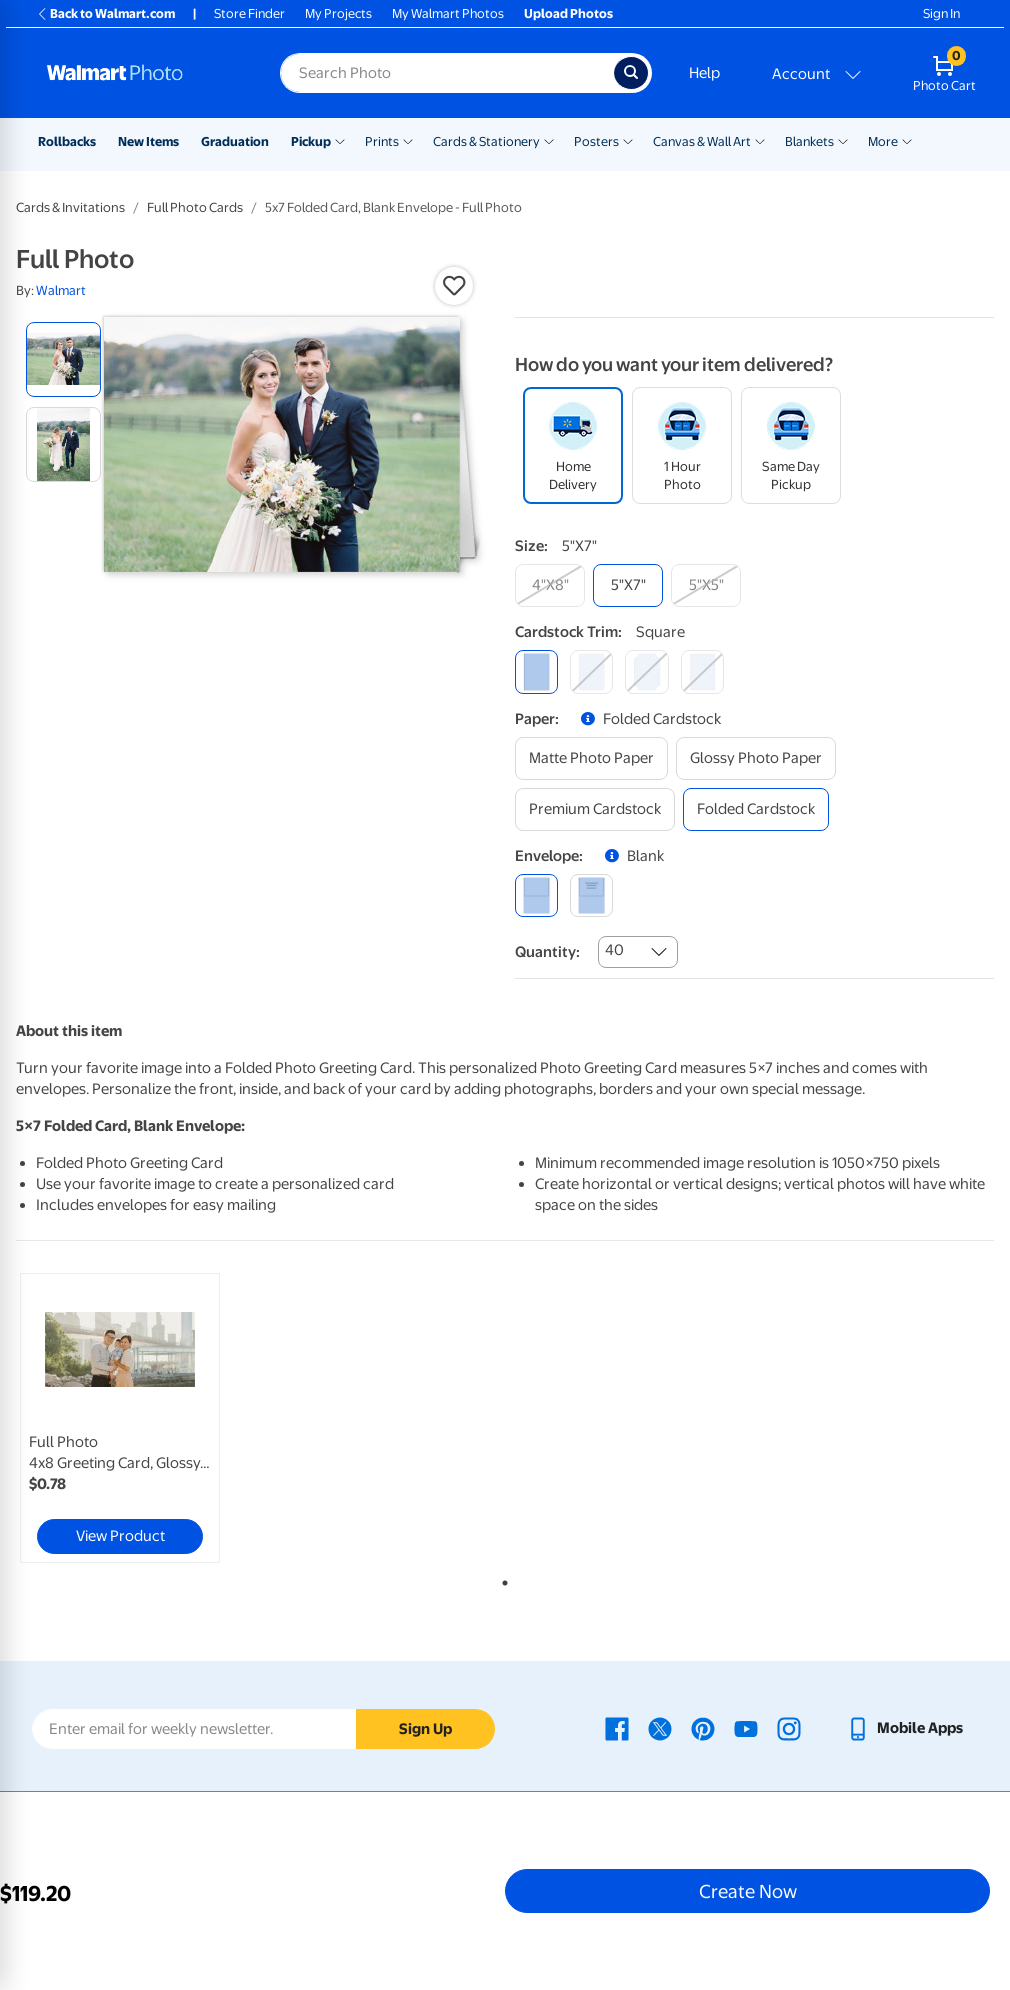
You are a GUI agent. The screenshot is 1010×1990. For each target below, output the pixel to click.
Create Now (748, 1891)
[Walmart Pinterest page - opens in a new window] (703, 1728)
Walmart (61, 290)
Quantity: (547, 952)
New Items (148, 141)
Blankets (809, 141)
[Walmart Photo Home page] (142, 73)
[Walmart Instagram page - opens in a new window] (789, 1728)
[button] (454, 286)
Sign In (941, 13)
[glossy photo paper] (756, 758)
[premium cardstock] (595, 809)
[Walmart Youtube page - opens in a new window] (746, 1728)
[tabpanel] (179, 1418)
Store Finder (249, 13)
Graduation (235, 141)
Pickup (311, 141)
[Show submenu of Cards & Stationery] (549, 140)
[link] (120, 1418)
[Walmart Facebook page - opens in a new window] (617, 1728)
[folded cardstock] (756, 809)
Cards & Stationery (486, 141)
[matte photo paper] (591, 758)
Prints (382, 141)
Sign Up (425, 1729)
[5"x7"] (628, 585)
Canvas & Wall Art (702, 141)
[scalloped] (702, 671)
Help (704, 73)
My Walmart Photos (448, 13)
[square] (536, 671)
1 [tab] (501, 1579)
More (883, 141)
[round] (591, 671)
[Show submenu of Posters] (628, 140)
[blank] (536, 895)
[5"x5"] (706, 585)
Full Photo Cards (195, 207)
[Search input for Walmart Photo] (447, 73)
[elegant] (646, 671)
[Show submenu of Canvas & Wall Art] (760, 140)
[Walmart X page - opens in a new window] (660, 1728)
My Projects (338, 13)
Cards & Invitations (70, 207)
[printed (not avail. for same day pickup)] (591, 895)
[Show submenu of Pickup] (340, 140)
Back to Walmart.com (105, 13)
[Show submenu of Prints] (408, 140)
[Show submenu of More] (907, 140)
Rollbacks (67, 141)
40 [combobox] (614, 950)
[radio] (63, 359)
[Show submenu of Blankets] (843, 140)
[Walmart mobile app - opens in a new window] (904, 1728)
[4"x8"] (550, 585)
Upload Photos (568, 13)
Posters (596, 141)
